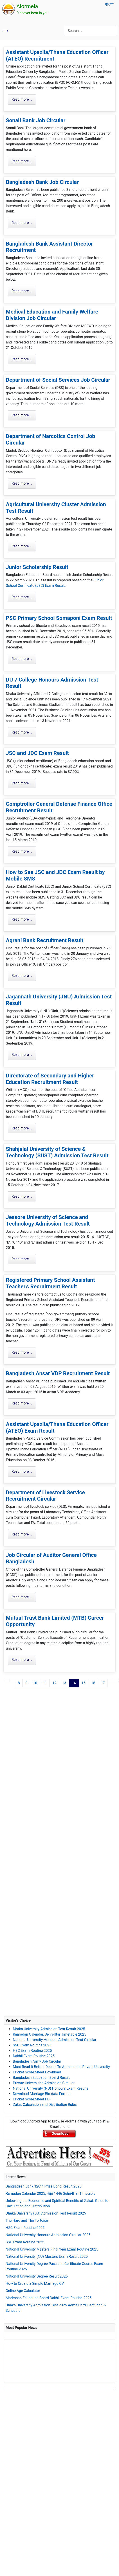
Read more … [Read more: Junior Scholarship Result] (21, 597)
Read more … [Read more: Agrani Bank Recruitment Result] (21, 975)
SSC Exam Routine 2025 (32, 2045)
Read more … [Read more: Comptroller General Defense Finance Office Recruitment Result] (21, 851)
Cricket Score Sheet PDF (32, 2099)
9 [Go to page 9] (26, 1683)
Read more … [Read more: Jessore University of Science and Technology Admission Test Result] (21, 1259)
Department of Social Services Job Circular (58, 380)
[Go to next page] (110, 1680)
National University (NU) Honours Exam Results (50, 2088)
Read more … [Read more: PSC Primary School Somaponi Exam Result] (21, 659)
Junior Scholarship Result (37, 567)
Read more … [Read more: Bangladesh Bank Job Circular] (21, 223)
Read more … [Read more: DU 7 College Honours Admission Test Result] (21, 732)
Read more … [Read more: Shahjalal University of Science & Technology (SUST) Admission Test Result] (21, 1196)
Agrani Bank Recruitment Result (44, 940)
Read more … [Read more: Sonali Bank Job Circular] (21, 161)
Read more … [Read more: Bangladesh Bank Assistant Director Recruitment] (21, 291)
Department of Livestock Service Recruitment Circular (45, 1495)
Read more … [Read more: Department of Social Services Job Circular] (21, 415)
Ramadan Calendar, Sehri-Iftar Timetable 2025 (49, 2034)
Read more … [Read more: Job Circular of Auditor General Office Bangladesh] (21, 1597)
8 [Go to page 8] (19, 1683)
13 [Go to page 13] (64, 1683)
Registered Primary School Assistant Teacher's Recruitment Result (50, 1283)
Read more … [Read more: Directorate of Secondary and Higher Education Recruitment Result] (21, 1128)
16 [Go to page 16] (93, 1683)
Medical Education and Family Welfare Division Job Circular (52, 315)
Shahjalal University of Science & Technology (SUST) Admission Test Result (57, 1152)
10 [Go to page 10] (35, 1683)
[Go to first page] (6, 1680)
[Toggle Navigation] (5, 31)
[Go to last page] (116, 1680)
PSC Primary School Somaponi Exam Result (59, 618)
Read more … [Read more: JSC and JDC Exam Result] (21, 783)
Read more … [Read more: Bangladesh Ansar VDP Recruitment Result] (21, 1403)
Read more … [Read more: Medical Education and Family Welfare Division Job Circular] (21, 359)
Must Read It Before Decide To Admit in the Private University (61, 2067)
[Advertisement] (49, 1856)
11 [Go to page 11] (45, 1683)
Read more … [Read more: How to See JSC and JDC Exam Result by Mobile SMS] (21, 919)
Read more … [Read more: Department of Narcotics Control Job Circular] (21, 483)
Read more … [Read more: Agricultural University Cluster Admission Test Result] (21, 546)
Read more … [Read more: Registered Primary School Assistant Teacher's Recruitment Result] (21, 1352)
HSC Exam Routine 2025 (32, 2050)
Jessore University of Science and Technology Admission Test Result (48, 1220)
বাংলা (109, 4)
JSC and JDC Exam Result (37, 753)
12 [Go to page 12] (54, 1683)
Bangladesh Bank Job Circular (42, 182)
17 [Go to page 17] (103, 1683)
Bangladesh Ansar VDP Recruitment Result (58, 1373)
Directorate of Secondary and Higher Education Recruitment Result (50, 1078)
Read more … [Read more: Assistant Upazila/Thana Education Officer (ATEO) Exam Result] (21, 1471)
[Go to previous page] (12, 1680)
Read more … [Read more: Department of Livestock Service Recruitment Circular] (21, 1534)
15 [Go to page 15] (83, 1683)
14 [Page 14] (74, 1683)
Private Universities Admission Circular (44, 2083)
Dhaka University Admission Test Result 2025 (49, 2029)
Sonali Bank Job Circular (35, 120)
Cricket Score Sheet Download (37, 2072)
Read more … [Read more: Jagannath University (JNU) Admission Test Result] (21, 1054)
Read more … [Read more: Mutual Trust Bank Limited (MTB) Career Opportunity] (21, 1659)
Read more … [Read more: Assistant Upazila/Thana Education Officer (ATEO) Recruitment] (21, 99)
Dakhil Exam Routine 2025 (34, 2056)
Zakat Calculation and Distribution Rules (45, 2104)
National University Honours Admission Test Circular (54, 2040)
